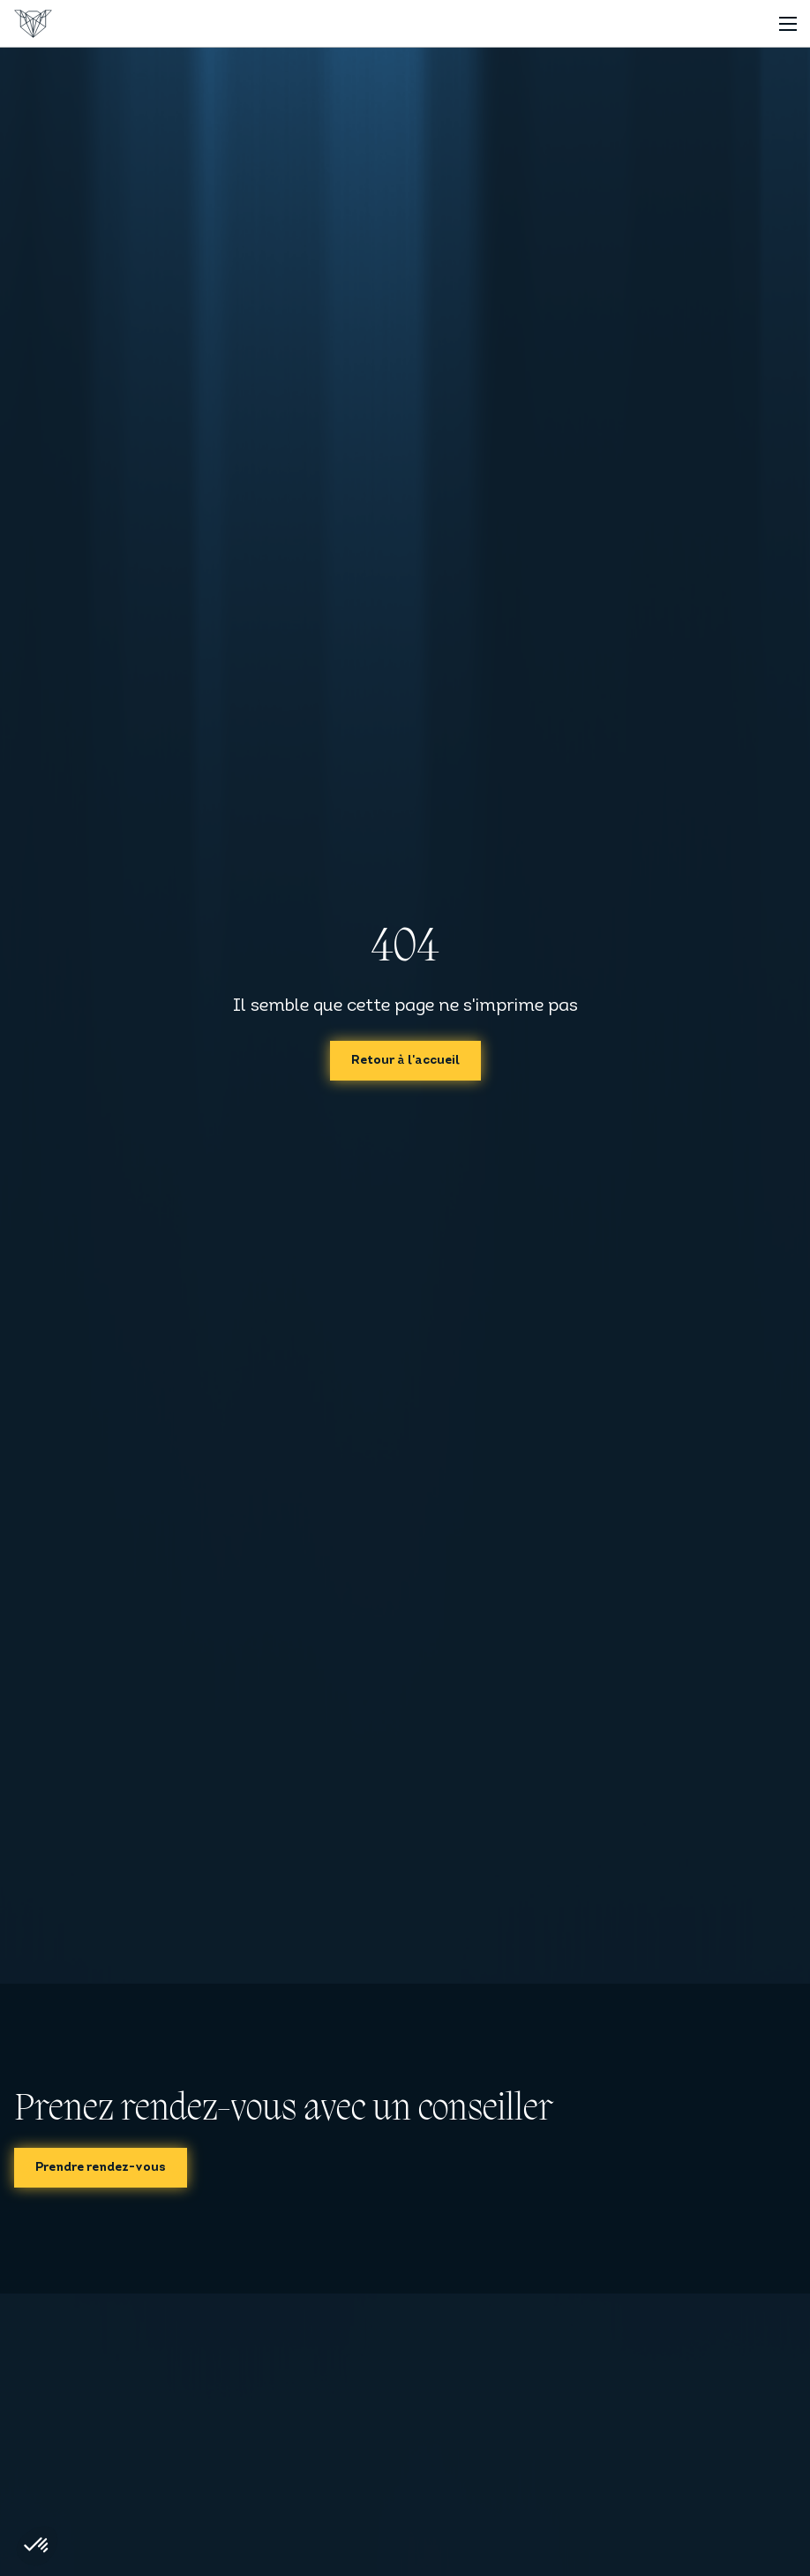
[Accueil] (33, 24)
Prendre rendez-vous (100, 2167)
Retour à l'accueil (405, 1060)
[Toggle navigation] (787, 23)
